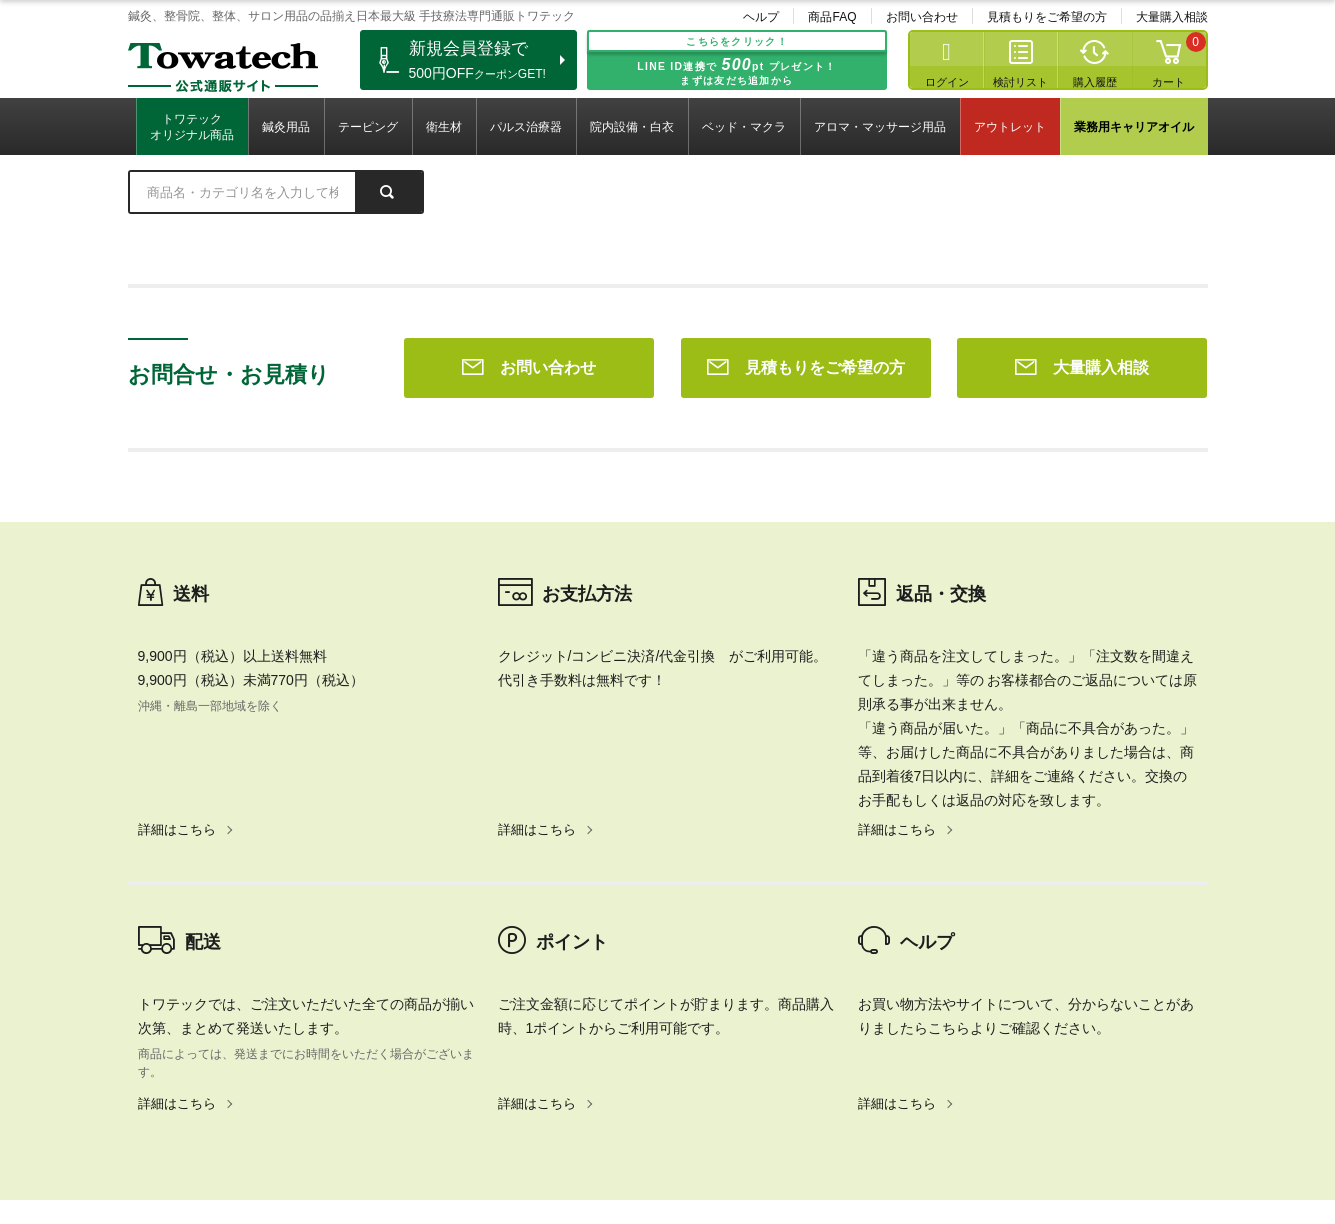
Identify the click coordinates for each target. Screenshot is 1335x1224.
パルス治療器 (526, 127)
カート (1168, 82)
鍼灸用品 (286, 127)
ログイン (947, 82)
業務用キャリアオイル (1134, 127)
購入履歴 (1095, 82)
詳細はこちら (177, 541)
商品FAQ (832, 17)
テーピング (368, 127)
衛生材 (444, 127)
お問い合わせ (922, 17)
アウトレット (1010, 127)
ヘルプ (761, 17)
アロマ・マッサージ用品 (880, 127)
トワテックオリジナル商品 (192, 127)
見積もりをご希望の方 (1047, 17)
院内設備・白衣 (632, 127)
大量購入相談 (1172, 17)
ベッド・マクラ (744, 127)
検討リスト (1020, 82)
